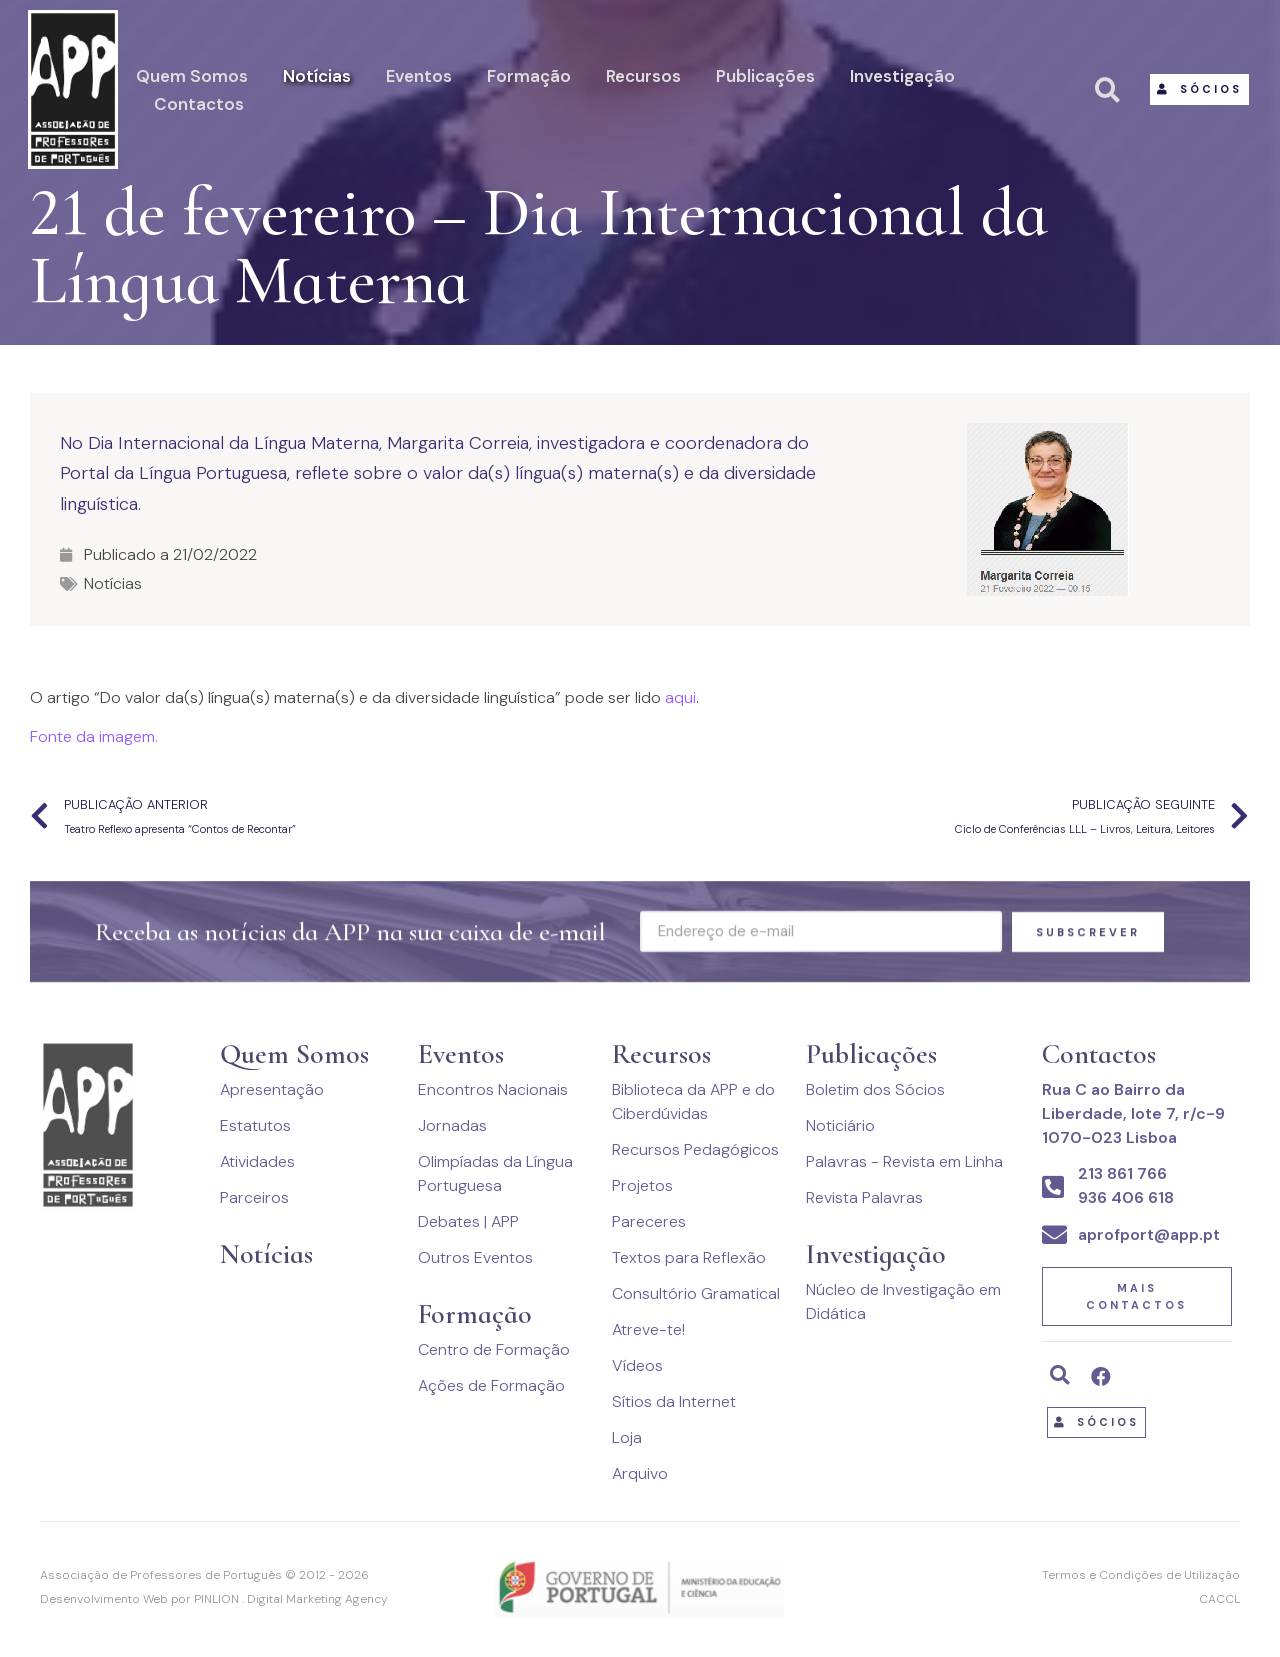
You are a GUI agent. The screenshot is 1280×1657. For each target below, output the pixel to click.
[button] (1199, 89)
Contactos (199, 104)
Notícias (317, 76)
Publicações (765, 76)
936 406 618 (1126, 1197)
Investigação (902, 76)
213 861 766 (1122, 1173)
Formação (529, 76)
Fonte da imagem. (94, 736)
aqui (680, 697)
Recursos (643, 76)
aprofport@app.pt (1149, 1234)
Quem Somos (192, 76)
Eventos (419, 76)
